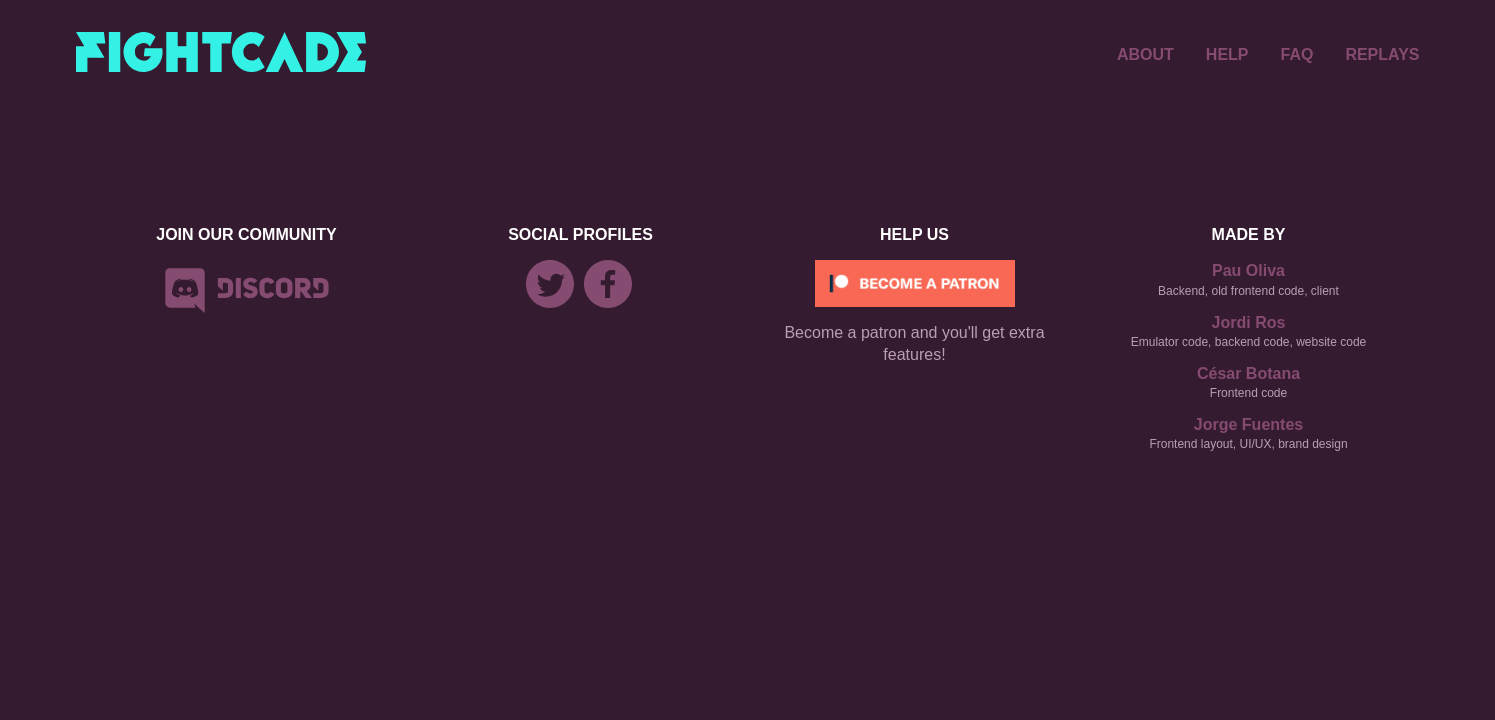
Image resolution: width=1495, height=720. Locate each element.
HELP (1227, 54)
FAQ (1297, 54)
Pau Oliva (1248, 270)
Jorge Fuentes (1248, 424)
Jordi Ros (1249, 322)
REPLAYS (1382, 54)
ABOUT (1145, 54)
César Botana (1248, 373)
